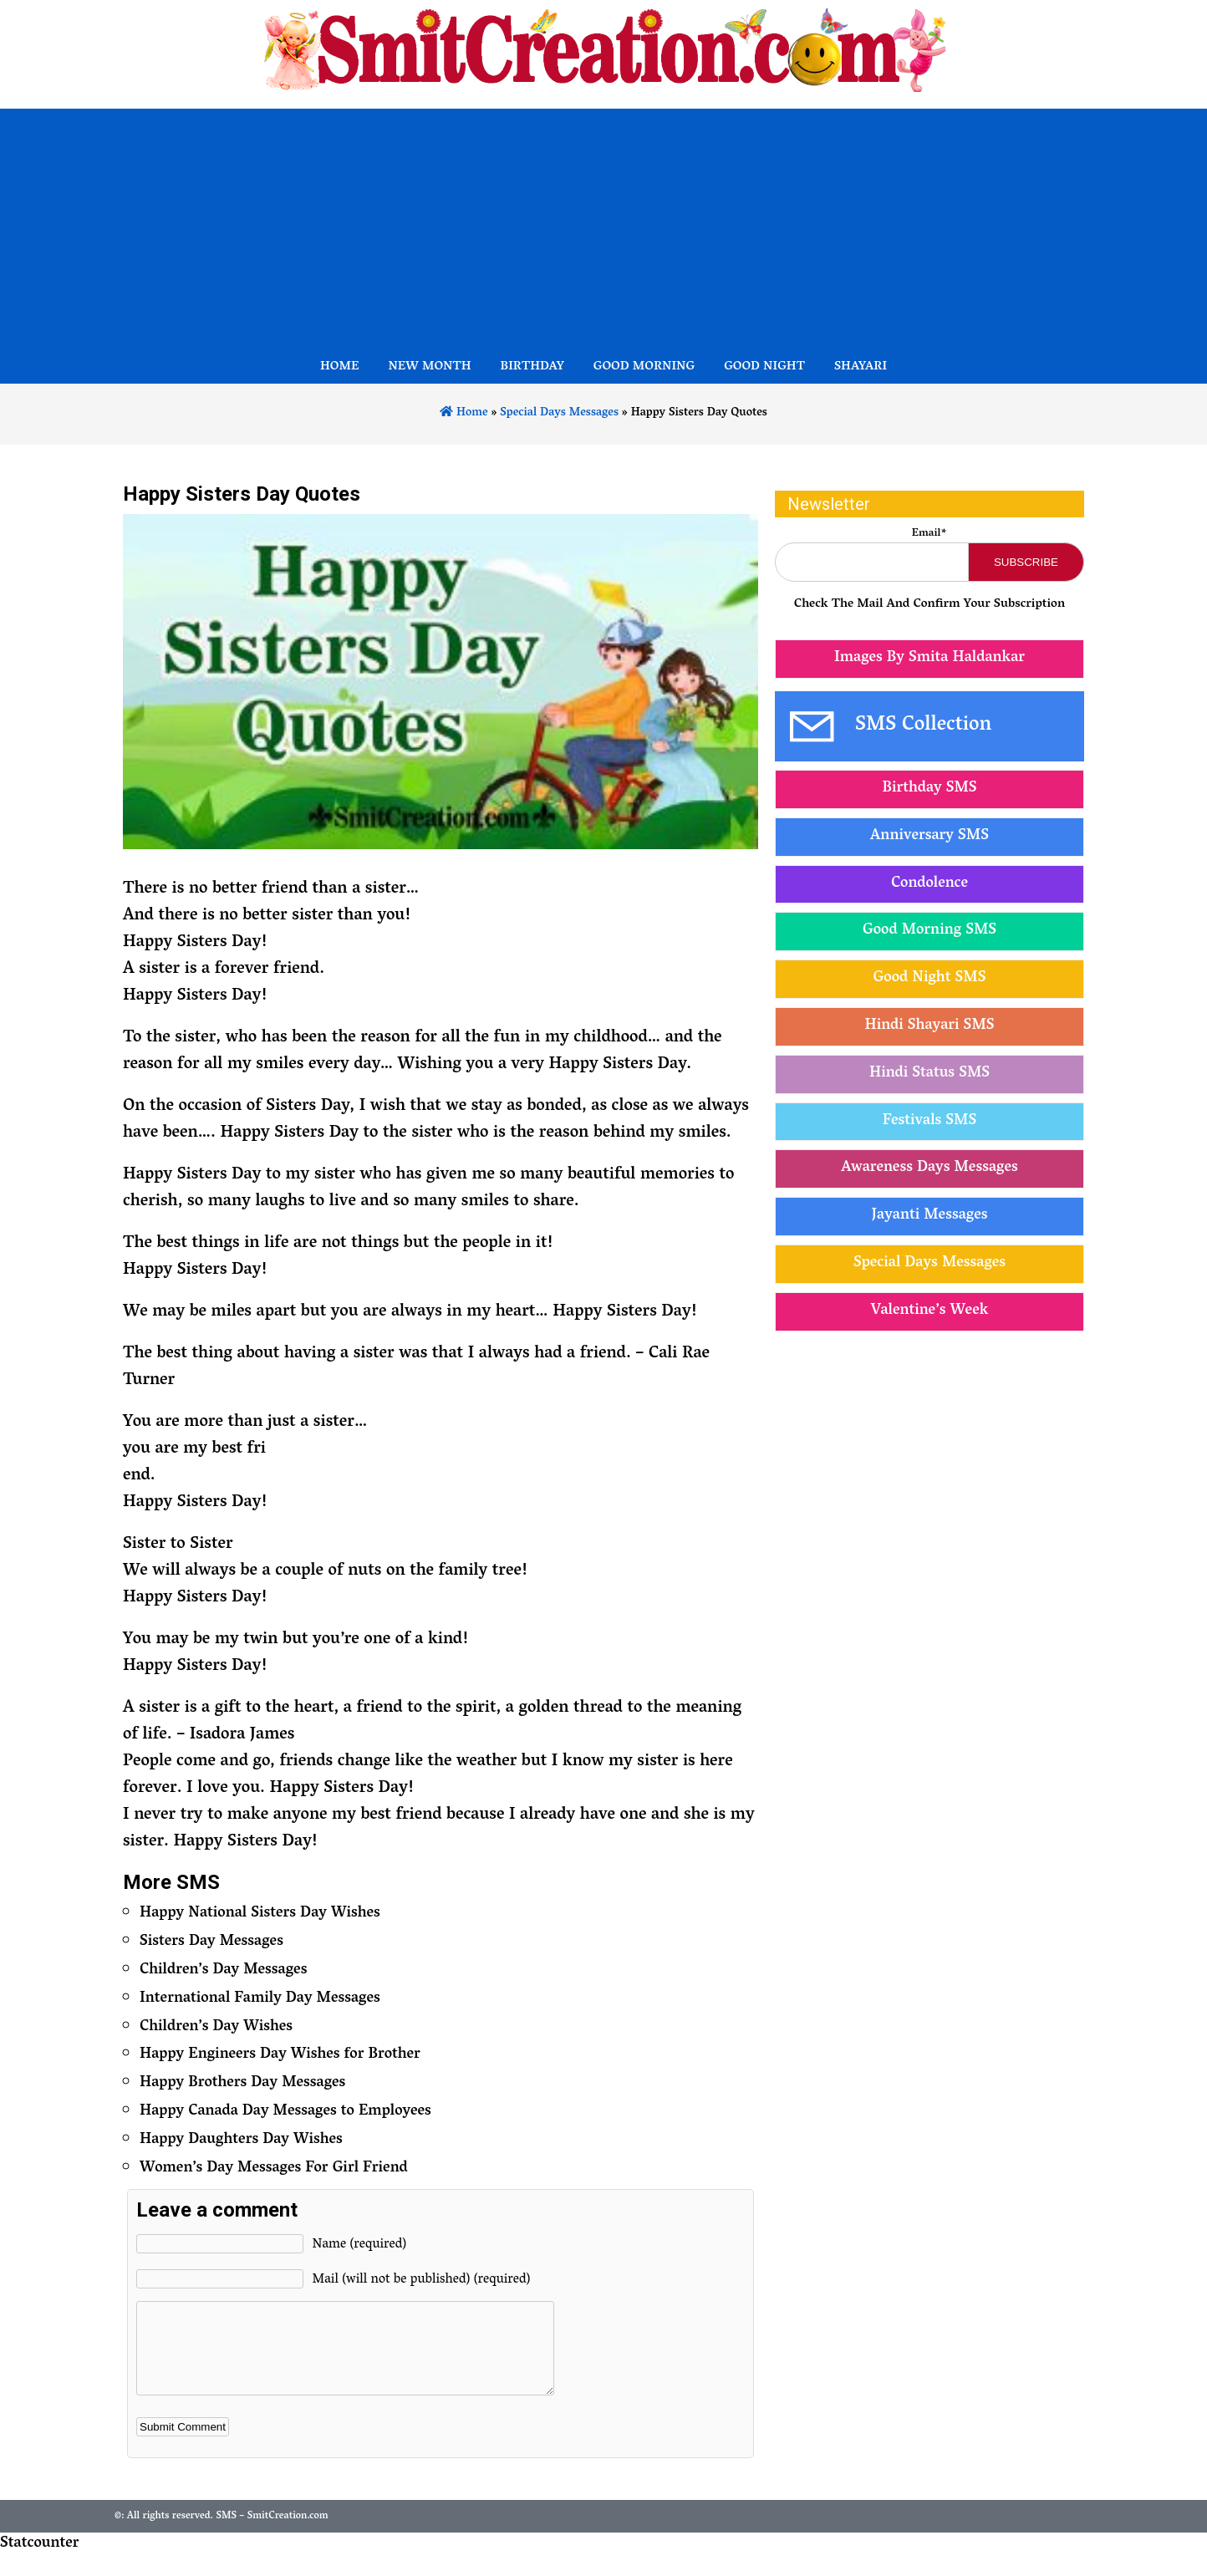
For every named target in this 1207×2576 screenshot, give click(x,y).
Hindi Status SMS (929, 1074)
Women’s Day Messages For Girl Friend (274, 2169)
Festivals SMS (929, 1121)
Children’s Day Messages (223, 1971)
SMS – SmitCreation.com (272, 2533)
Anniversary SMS (929, 836)
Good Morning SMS (929, 931)
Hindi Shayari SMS (929, 1026)
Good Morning (644, 368)
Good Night (764, 368)
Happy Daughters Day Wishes (241, 2140)
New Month (429, 368)
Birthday (532, 368)
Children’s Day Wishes (216, 2027)
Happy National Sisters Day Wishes (260, 1914)
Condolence (929, 884)
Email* (929, 533)
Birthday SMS (929, 789)
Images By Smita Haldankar (929, 658)
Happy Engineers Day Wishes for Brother (280, 2055)
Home (339, 368)
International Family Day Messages (260, 1999)
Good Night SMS (929, 979)
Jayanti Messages (930, 1216)
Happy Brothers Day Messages (242, 2083)
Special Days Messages (559, 413)
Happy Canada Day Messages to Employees (285, 2112)
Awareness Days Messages (929, 1168)
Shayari (860, 368)
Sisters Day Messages (211, 1942)
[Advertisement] (603, 226)
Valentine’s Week (930, 1311)
